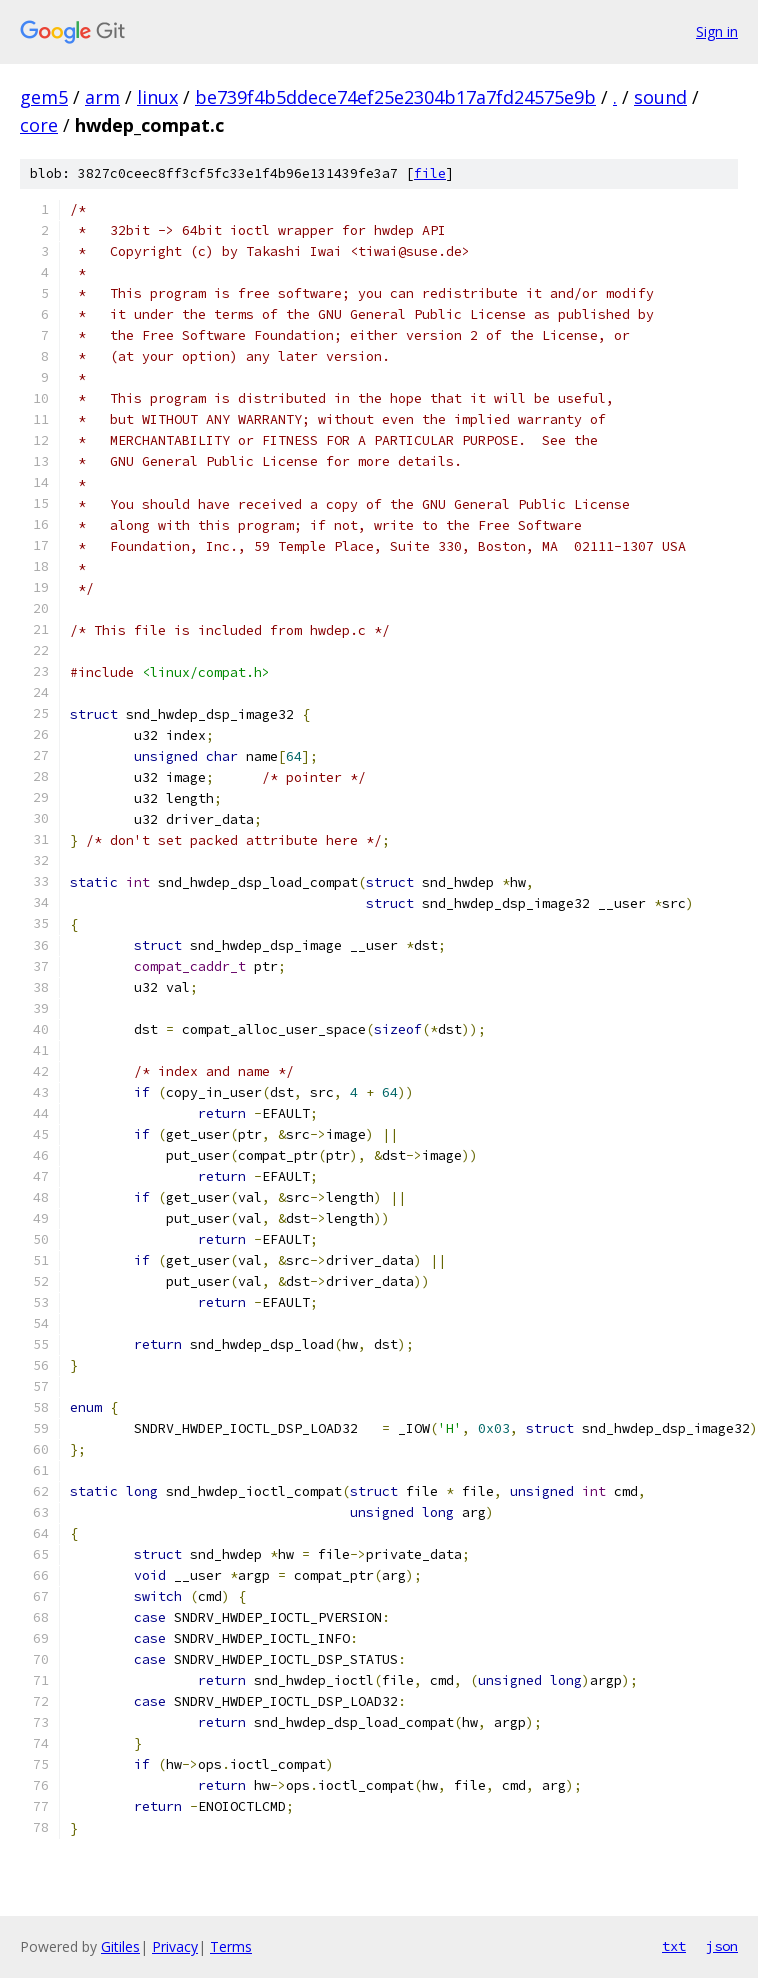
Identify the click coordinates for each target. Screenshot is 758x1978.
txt (674, 1946)
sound (660, 97)
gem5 (44, 97)
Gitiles (120, 1946)
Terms (231, 1946)
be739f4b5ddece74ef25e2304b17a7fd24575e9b (395, 97)
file (430, 173)
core (39, 125)
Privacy (175, 1946)
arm (102, 97)
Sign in (717, 31)
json (722, 1946)
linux (157, 97)
